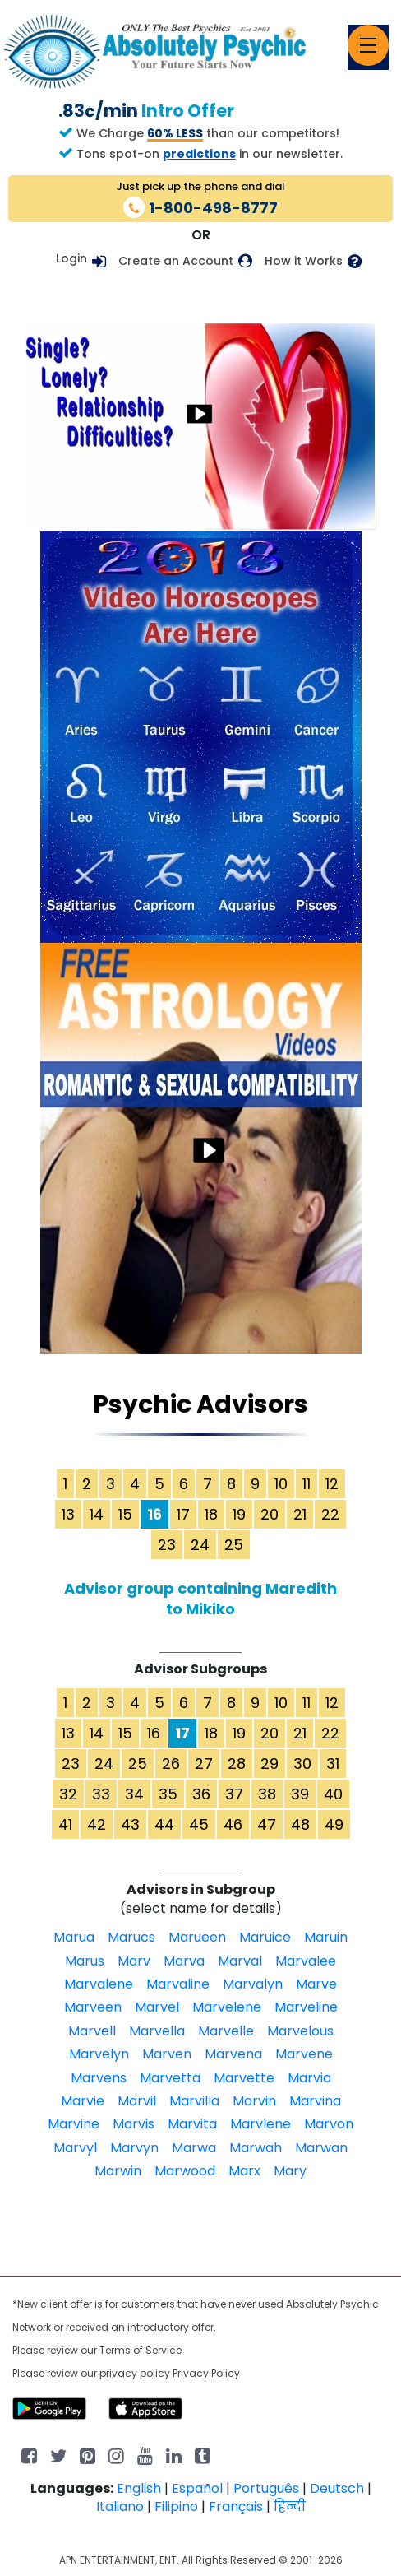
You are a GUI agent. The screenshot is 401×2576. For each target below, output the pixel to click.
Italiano (120, 2506)
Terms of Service (140, 2350)
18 (211, 1514)
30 (302, 1763)
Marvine (73, 2123)
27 (204, 1763)
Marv (134, 1961)
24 (200, 1544)
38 (267, 1794)
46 (233, 1824)
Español (197, 2488)
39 (300, 1794)
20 (269, 1514)
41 (65, 1824)
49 (334, 1824)
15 (125, 1514)
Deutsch (337, 2488)
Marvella (157, 2030)
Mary (290, 2170)
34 (134, 1794)
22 (330, 1514)
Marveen (93, 2007)
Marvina (315, 2100)
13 (68, 1514)
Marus (84, 1961)
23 (167, 1544)
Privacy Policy (206, 2373)
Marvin (254, 2100)
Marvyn (134, 2147)
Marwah (255, 2147)
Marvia (309, 2077)
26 (171, 1763)
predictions (199, 154)
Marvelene (226, 2007)
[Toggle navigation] (368, 45)
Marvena (233, 2054)
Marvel (157, 2007)
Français (236, 2506)
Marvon (328, 2123)
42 (96, 1824)
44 (164, 1824)
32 (68, 1794)
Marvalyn (253, 1984)
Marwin (117, 2170)
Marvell (92, 2030)
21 (300, 1514)
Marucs (131, 1937)
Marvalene (98, 1984)
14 (97, 1514)
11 (306, 1484)
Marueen (197, 1937)
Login (71, 258)
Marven (166, 2054)
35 (168, 1794)
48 (300, 1824)
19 (239, 1514)
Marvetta (170, 2077)
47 (266, 1824)
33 (101, 1794)
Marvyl (75, 2147)
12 (332, 1484)
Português (266, 2488)
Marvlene (260, 2123)
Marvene (304, 2054)
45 (199, 1824)
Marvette (244, 2077)
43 (130, 1824)
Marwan (321, 2147)
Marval (240, 1961)
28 (237, 1763)
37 (234, 1794)
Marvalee (305, 1961)
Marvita (192, 2123)
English (139, 2488)
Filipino (176, 2506)
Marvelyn (99, 2054)
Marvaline (178, 1984)
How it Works (304, 261)
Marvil (137, 2100)
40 (333, 1794)
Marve (316, 1984)
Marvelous (300, 2030)
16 (153, 1733)
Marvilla (194, 2100)
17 (183, 1514)
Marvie (82, 2100)
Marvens (99, 2077)
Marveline (306, 2007)
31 (332, 1763)
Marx (244, 2170)
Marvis (133, 2123)
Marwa (194, 2147)
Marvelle (226, 2030)
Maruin (326, 1937)
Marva (184, 1961)
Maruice (265, 1937)
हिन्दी (290, 2506)
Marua (73, 1937)
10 (281, 1484)
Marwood (184, 2170)
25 (233, 1544)
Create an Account (175, 261)
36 (201, 1794)
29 (269, 1763)
